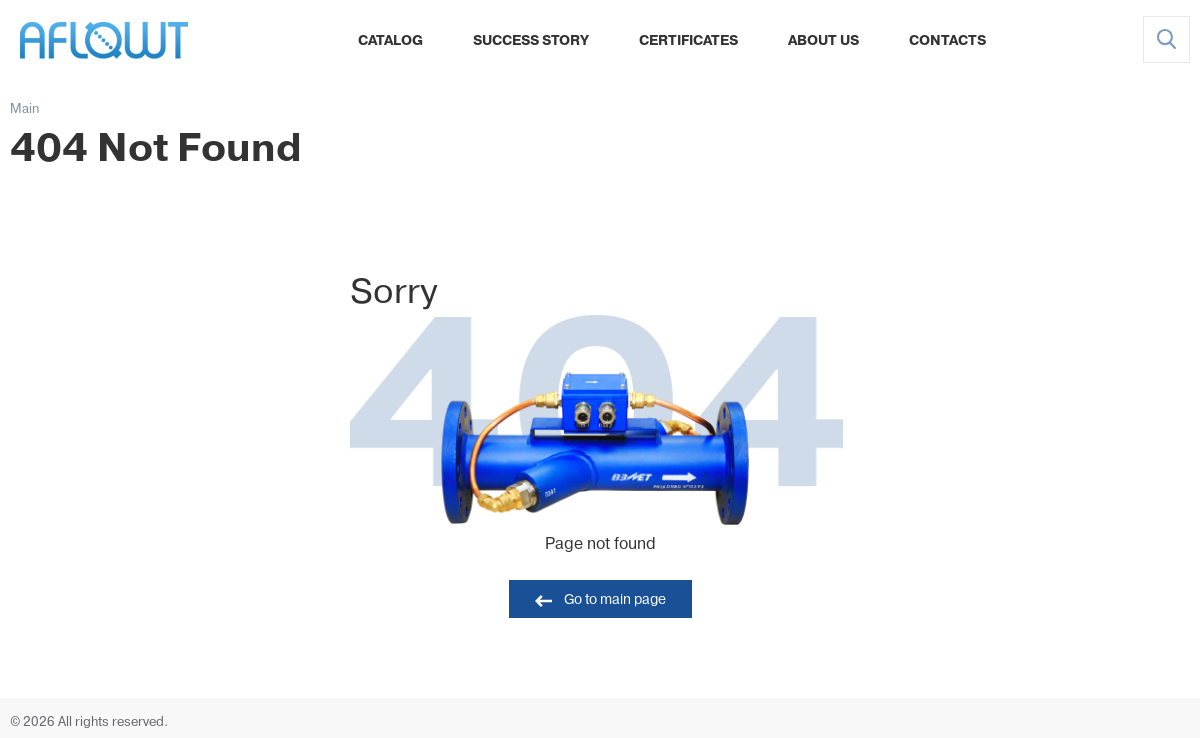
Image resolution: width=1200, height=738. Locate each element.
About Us (823, 41)
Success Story (531, 41)
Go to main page (615, 600)
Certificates (688, 41)
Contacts (947, 41)
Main (24, 109)
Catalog (390, 41)
